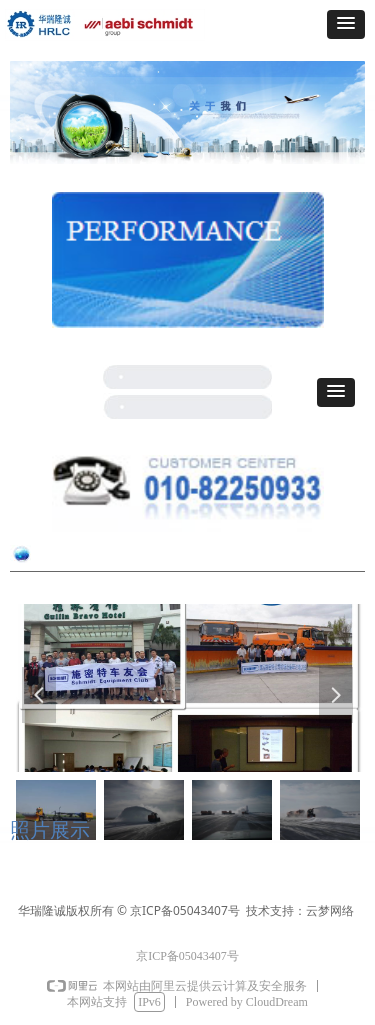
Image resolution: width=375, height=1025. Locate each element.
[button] (346, 24)
